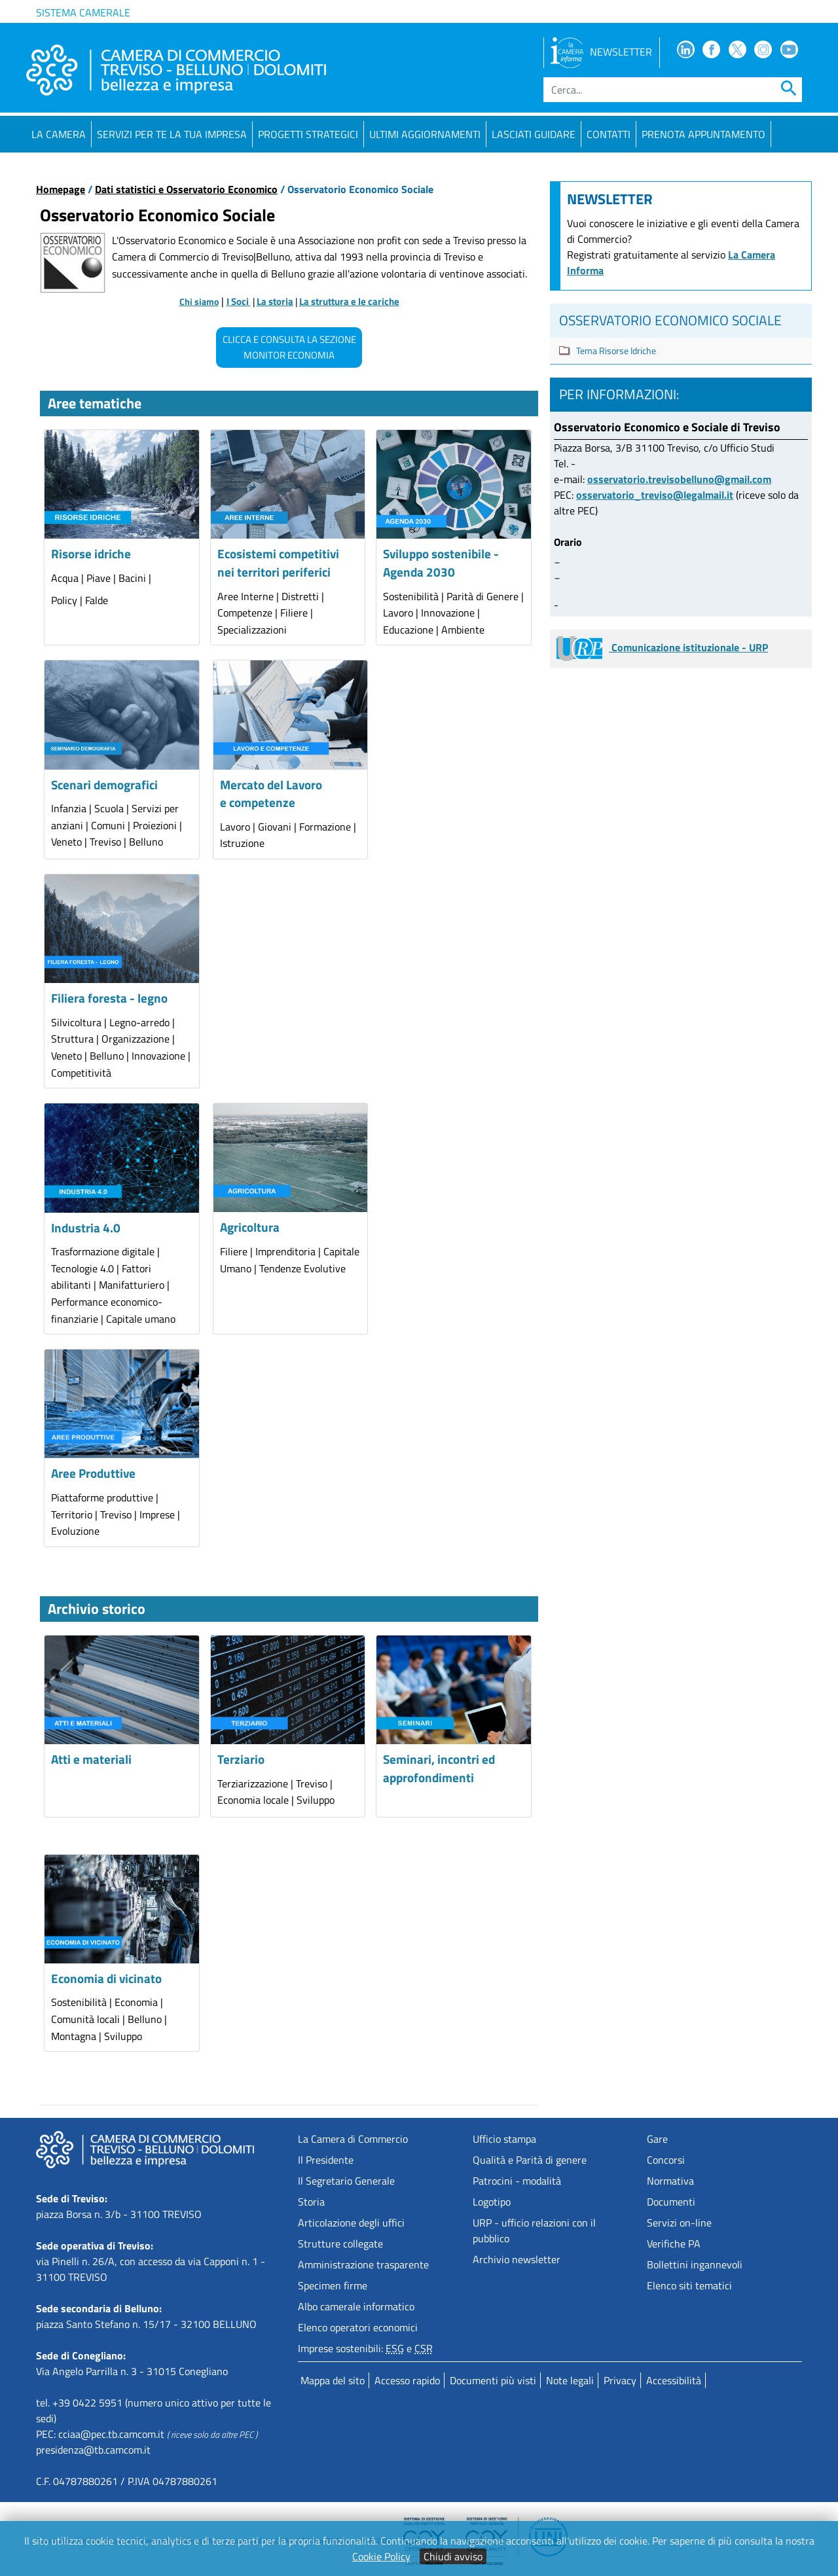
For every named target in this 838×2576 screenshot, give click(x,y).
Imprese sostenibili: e (365, 2348)
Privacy (620, 2380)
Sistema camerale (83, 12)
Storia (311, 2201)
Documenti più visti (493, 2380)
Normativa (670, 2181)
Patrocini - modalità (517, 2181)
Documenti (671, 2201)
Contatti (608, 134)
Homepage (60, 189)
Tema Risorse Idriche (616, 350)
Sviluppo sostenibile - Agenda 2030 (441, 562)
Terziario (240, 1758)
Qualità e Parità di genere (530, 2160)
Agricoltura (250, 1226)
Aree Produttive (93, 1472)
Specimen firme (332, 2285)
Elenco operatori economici (358, 2327)
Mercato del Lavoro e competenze (271, 793)
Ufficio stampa (504, 2139)
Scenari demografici (104, 784)
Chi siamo (199, 302)
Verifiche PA (674, 2243)
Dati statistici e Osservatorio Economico (186, 189)
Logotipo (492, 2201)
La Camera (58, 134)
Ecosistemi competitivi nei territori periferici (278, 562)
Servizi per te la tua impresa (172, 134)
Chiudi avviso (453, 2556)
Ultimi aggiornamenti (425, 134)
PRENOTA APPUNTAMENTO (703, 134)
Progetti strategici (308, 134)
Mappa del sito (333, 2380)
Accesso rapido (407, 2380)
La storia (275, 301)
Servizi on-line (679, 2222)
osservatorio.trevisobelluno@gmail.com (679, 479)
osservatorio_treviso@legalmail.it (654, 495)
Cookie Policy (381, 2556)
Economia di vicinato (106, 1978)
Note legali (570, 2380)
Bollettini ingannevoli (694, 2264)
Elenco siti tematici (689, 2285)
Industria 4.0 (85, 1227)
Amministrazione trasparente (363, 2264)
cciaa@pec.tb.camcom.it (111, 2434)
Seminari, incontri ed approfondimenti (439, 1768)
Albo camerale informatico (356, 2306)
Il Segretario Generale (346, 2181)
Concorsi (666, 2160)
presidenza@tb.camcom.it (93, 2450)
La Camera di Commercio (353, 2139)
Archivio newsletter (516, 2259)
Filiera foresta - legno (109, 997)
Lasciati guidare (533, 134)
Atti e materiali (91, 1758)
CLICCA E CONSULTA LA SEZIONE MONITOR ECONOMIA (289, 347)
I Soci (239, 301)
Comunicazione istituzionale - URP (662, 647)
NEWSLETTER (601, 52)
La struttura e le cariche (349, 301)
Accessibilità (673, 2380)
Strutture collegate (340, 2243)
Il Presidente (326, 2160)
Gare (657, 2139)
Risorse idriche (91, 553)
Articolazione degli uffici (351, 2222)
